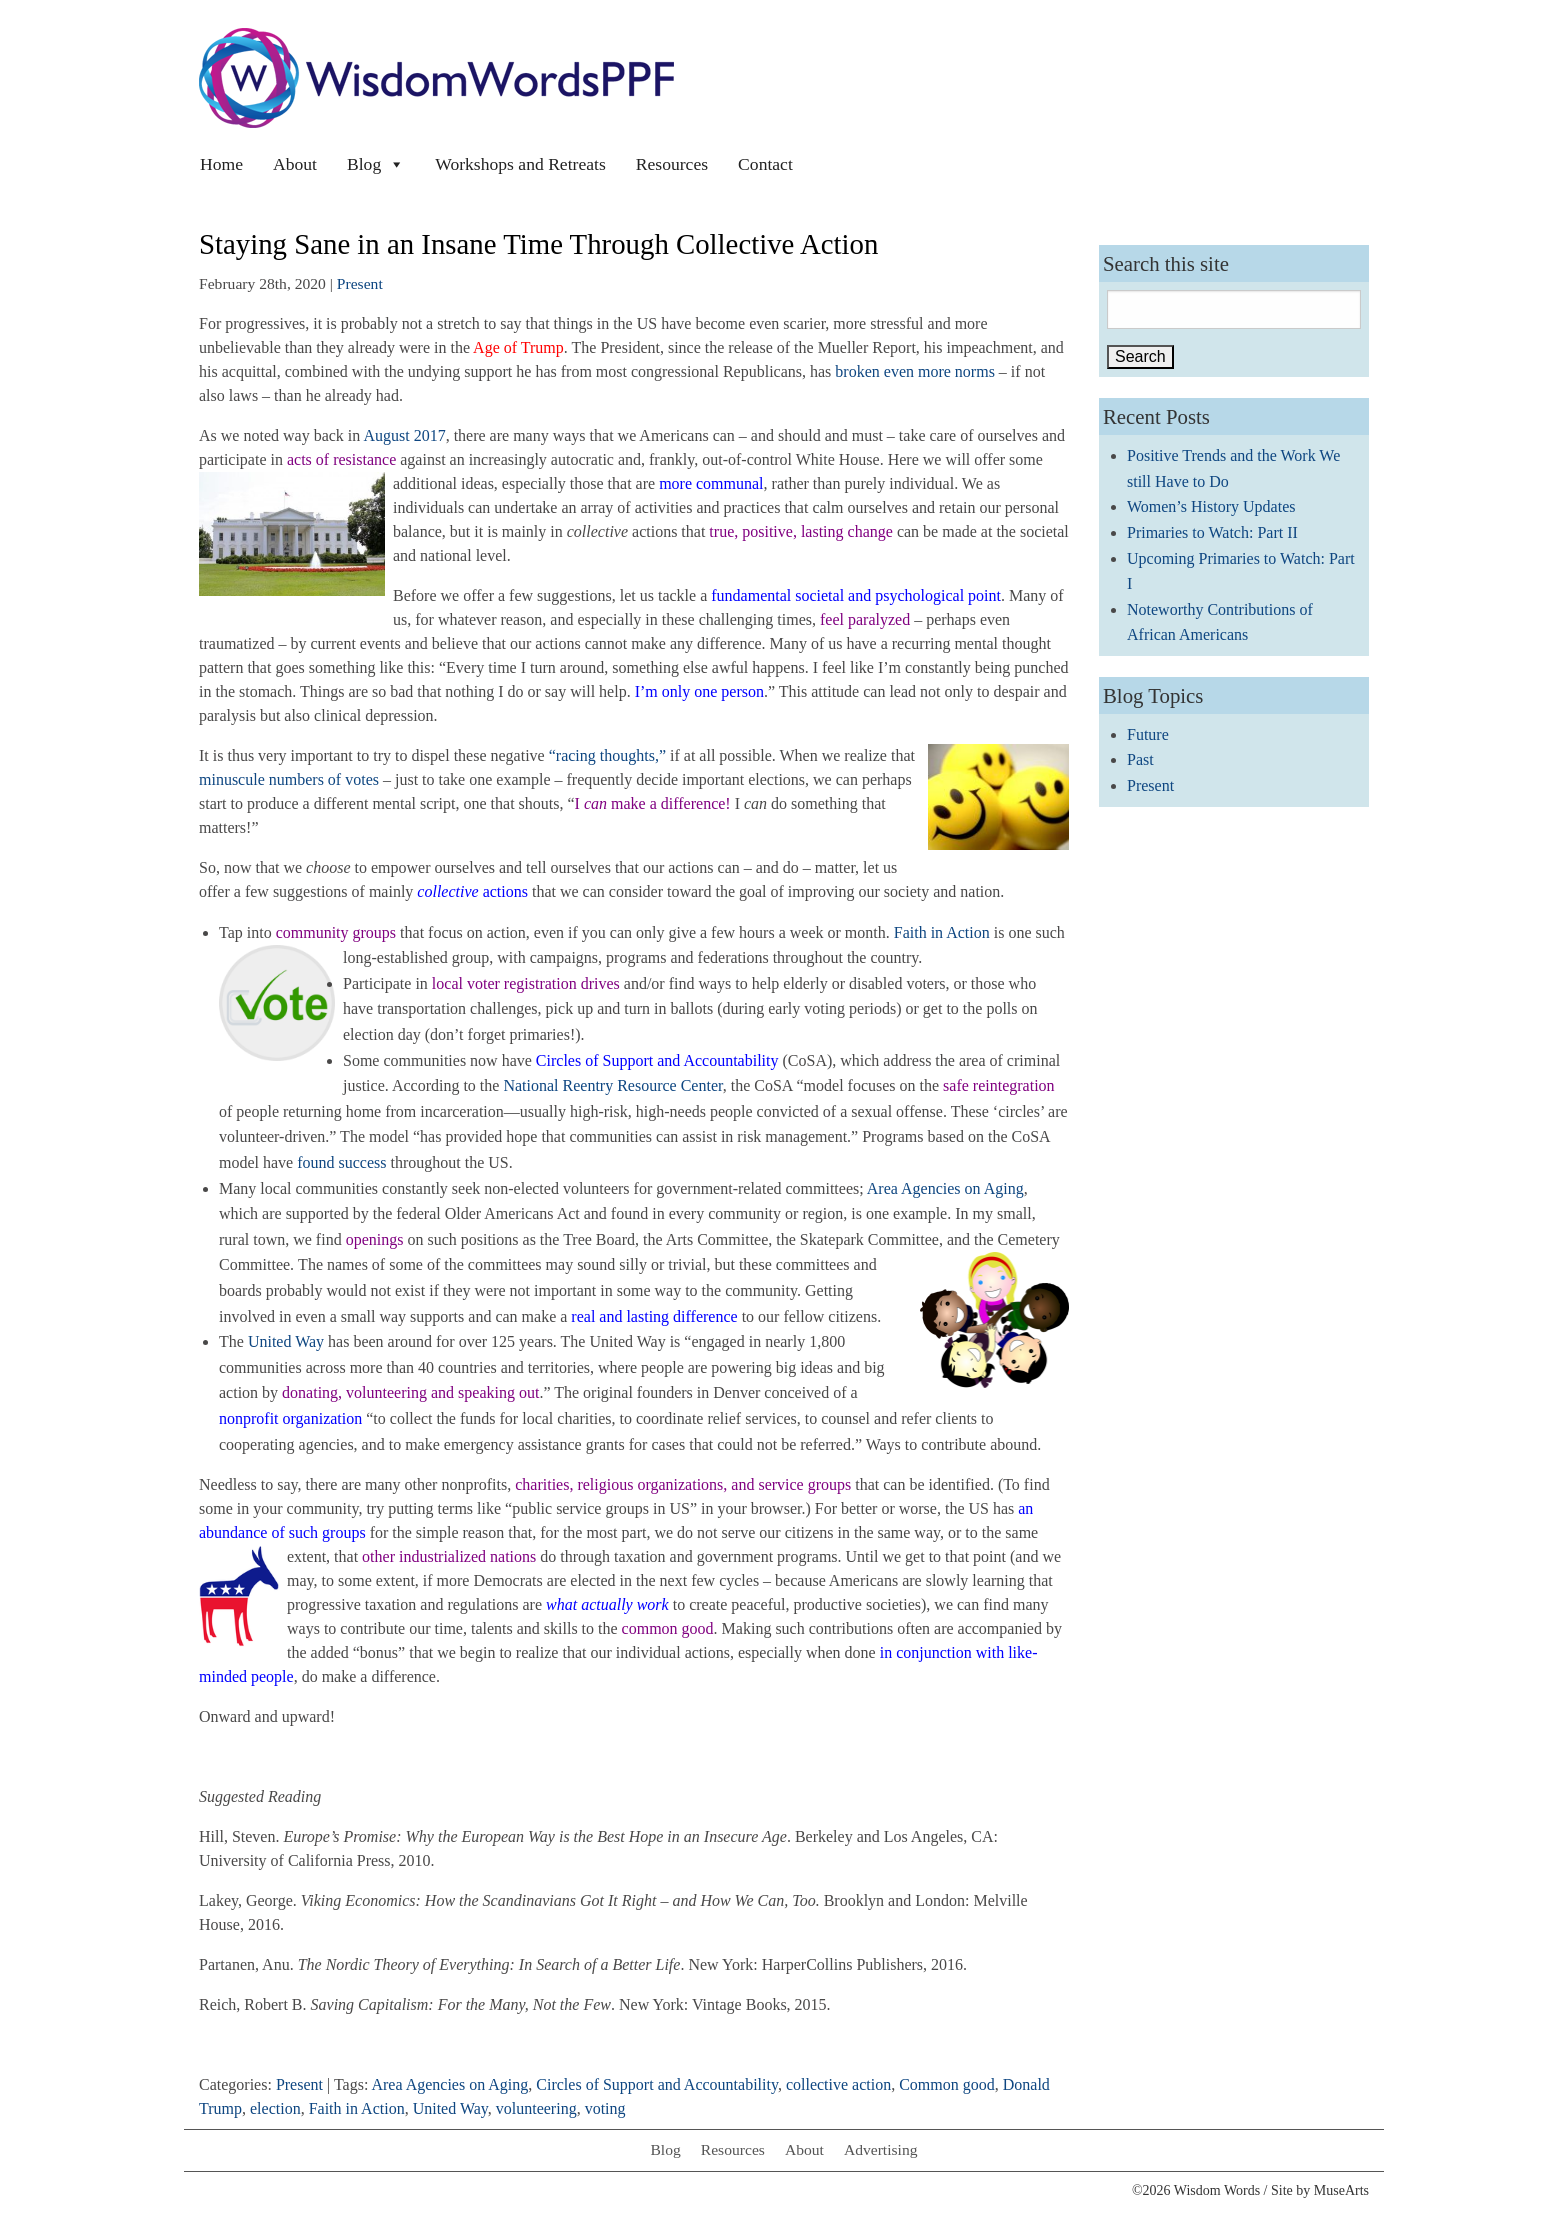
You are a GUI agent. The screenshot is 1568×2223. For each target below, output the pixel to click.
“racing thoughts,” (607, 755)
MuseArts (1341, 2190)
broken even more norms (915, 371)
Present (360, 283)
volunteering (536, 2108)
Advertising (881, 2149)
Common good (947, 2084)
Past (1140, 759)
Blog (376, 164)
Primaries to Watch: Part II (1212, 532)
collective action (838, 2084)
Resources (672, 164)
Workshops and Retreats (520, 164)
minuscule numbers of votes (289, 779)
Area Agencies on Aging (945, 1188)
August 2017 (404, 435)
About (295, 164)
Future (1148, 734)
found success (341, 1162)
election (275, 2108)
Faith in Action (942, 932)
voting (605, 2108)
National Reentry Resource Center (612, 1085)
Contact (765, 164)
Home (221, 164)
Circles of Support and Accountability (657, 2084)
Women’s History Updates (1211, 506)
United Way (286, 1341)
